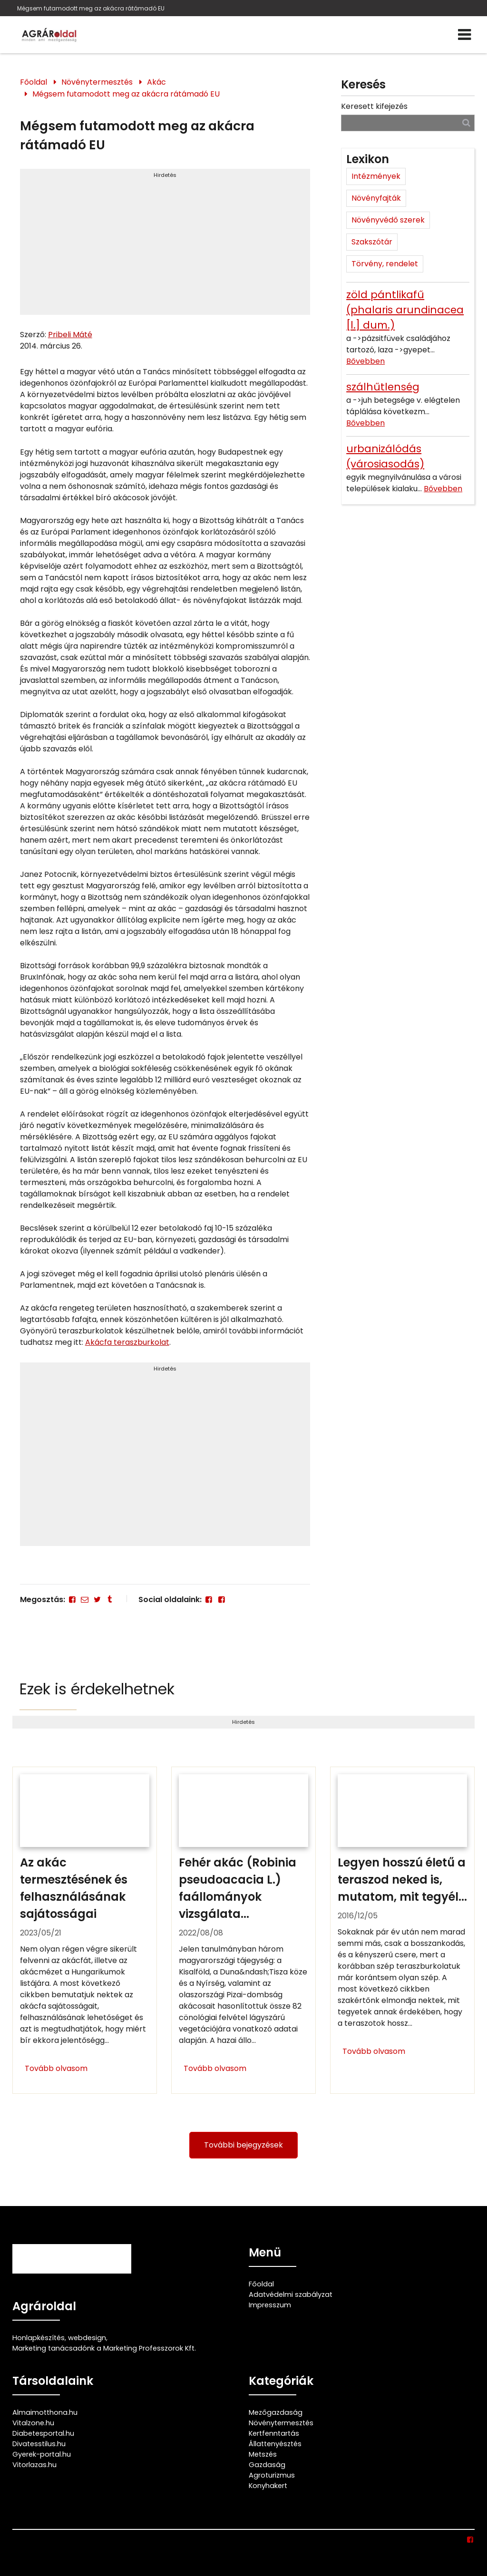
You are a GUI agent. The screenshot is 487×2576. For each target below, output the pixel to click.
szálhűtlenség (382, 387)
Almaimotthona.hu (45, 2412)
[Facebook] (72, 1599)
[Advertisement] (165, 245)
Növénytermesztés (97, 82)
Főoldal (33, 82)
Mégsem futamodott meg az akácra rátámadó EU (91, 8)
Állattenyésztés (275, 2444)
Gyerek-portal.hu (41, 2454)
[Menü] (464, 34)
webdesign (87, 2338)
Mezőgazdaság (275, 2412)
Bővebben (365, 361)
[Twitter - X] (97, 1599)
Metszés (263, 2454)
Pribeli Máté (70, 334)
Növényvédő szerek (388, 219)
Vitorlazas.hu (34, 2464)
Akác (156, 82)
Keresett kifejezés (374, 106)
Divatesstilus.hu (39, 2444)
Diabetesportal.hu (43, 2433)
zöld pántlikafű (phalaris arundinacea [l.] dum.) (405, 310)
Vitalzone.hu (33, 2423)
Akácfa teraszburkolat (127, 1342)
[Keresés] (466, 122)
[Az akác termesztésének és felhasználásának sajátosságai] (84, 1930)
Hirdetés (165, 175)
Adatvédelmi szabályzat (290, 2294)
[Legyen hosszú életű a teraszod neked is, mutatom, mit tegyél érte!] (402, 1930)
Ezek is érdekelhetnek (97, 1689)
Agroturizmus (272, 2475)
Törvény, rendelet (384, 263)
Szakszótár (371, 241)
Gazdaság (267, 2464)
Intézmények (375, 176)
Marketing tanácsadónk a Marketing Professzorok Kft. (104, 2348)
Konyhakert (268, 2485)
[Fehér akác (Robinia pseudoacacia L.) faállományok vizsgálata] (243, 1930)
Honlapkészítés (38, 2338)
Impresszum (270, 2305)
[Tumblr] (110, 1599)
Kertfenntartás (274, 2433)
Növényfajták (376, 198)
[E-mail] (84, 1599)
